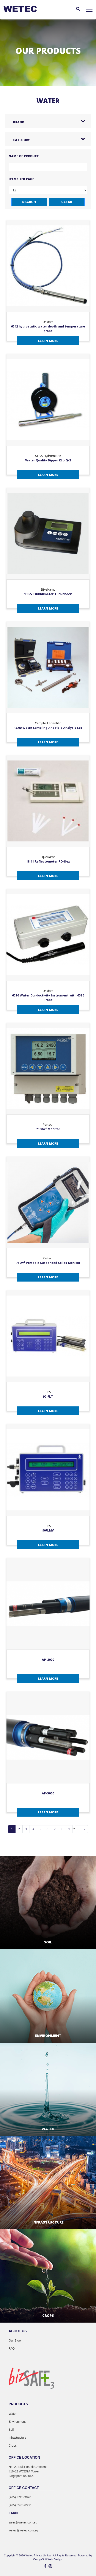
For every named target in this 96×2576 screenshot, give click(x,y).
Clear (66, 201)
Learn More (48, 341)
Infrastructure (17, 2437)
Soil (11, 2429)
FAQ (12, 2348)
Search (29, 201)
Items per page (21, 179)
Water (13, 2413)
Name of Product (24, 156)
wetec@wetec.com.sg (23, 2530)
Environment (17, 2421)
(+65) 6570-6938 (20, 2505)
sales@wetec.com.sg (23, 2522)
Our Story (15, 2340)
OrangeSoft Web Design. (48, 2559)
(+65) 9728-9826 (20, 2497)
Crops (13, 2445)
